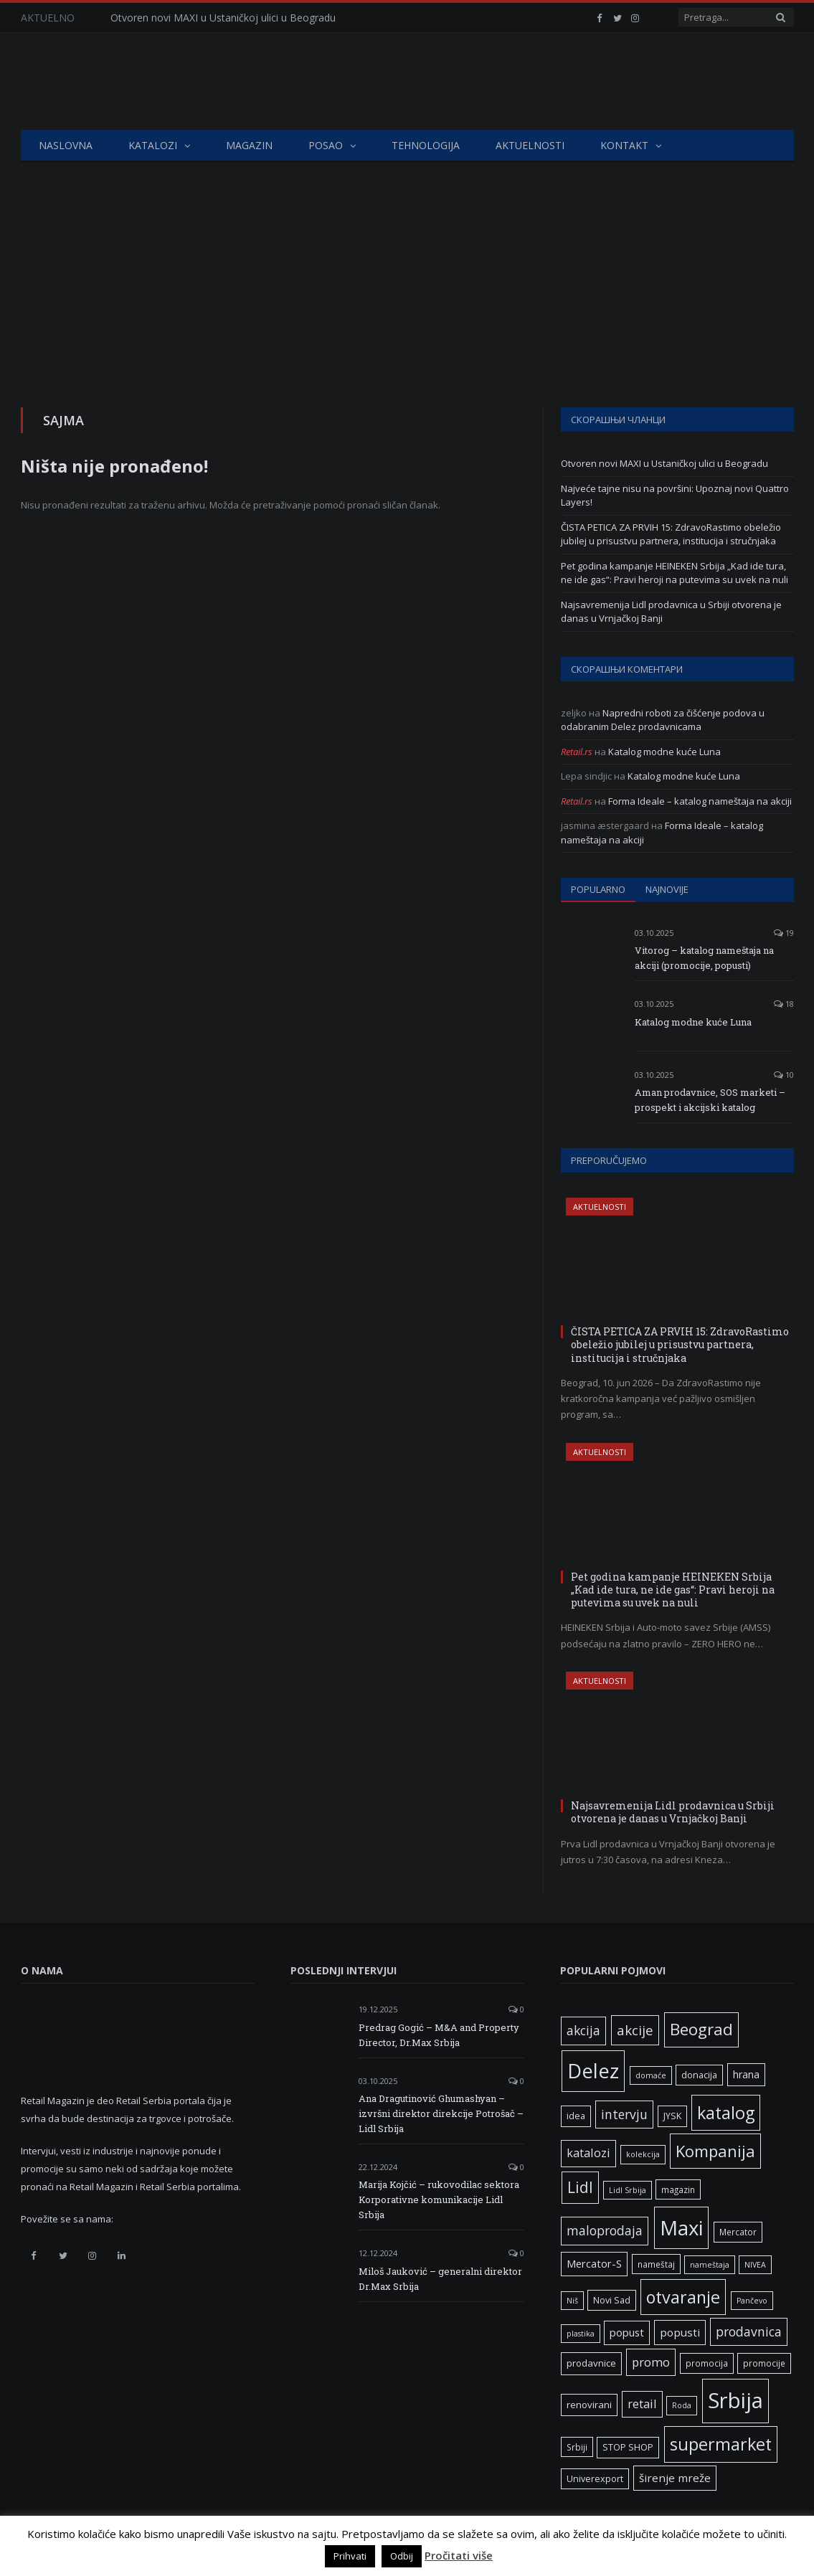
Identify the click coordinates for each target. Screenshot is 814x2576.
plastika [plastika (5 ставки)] (581, 2334)
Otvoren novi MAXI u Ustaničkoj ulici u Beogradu (223, 17)
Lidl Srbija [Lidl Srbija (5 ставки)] (627, 2190)
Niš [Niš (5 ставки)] (572, 2301)
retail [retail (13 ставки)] (642, 2404)
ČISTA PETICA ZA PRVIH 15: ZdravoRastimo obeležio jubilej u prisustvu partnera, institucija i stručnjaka (671, 534)
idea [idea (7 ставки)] (576, 2116)
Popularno (598, 889)
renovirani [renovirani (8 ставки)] (589, 2404)
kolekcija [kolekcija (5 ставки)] (643, 2154)
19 (784, 932)
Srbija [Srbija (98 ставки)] (735, 2400)
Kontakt (624, 145)
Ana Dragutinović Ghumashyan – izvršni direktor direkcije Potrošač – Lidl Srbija (441, 2113)
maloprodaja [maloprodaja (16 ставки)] (605, 2230)
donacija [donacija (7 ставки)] (699, 2075)
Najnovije (666, 889)
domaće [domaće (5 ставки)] (650, 2075)
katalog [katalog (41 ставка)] (725, 2112)
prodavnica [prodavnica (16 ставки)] (749, 2331)
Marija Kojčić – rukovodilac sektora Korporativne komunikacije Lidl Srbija (439, 2199)
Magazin (249, 145)
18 (784, 1003)
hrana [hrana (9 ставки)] (746, 2074)
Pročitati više (459, 2555)
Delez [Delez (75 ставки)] (593, 2071)
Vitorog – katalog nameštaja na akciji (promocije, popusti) (704, 958)
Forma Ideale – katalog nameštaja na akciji (700, 801)
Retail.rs (576, 751)
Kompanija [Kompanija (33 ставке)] (715, 2150)
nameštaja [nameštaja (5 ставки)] (709, 2265)
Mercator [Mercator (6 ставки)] (738, 2232)
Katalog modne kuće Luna (664, 751)
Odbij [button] (401, 2555)
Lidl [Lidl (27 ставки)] (580, 2187)
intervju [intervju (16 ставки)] (624, 2114)
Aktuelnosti (530, 145)
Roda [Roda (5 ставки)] (681, 2405)
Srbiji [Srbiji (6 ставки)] (577, 2447)
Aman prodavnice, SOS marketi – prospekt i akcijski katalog (710, 1100)
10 (784, 1074)
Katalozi (152, 145)
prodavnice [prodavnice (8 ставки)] (591, 2363)
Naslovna (66, 145)
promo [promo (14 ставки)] (651, 2362)
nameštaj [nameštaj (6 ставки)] (656, 2264)
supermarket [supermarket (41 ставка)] (721, 2444)
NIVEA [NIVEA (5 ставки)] (755, 2265)
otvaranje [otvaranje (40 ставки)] (683, 2297)
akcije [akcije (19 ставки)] (635, 2030)
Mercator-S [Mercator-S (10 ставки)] (594, 2263)
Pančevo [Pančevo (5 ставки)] (752, 2301)
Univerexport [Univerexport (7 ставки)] (595, 2479)
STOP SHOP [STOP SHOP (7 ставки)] (627, 2447)
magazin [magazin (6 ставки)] (678, 2189)
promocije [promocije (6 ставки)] (764, 2363)
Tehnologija (426, 145)
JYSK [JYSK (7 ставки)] (672, 2116)
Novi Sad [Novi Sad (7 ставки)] (611, 2300)
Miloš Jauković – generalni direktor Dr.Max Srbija (440, 2279)
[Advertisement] (407, 269)
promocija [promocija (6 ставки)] (707, 2363)
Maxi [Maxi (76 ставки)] (681, 2227)
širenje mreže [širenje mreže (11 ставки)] (675, 2478)
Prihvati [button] (349, 2555)
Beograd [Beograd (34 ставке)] (701, 2029)
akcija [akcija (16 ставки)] (583, 2030)
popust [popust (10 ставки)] (627, 2332)
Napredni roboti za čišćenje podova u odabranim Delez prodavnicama (663, 720)
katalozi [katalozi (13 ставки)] (588, 2153)
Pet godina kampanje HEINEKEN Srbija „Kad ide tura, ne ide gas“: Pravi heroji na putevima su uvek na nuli (674, 573)
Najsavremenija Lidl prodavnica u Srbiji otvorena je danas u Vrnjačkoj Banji (673, 1812)
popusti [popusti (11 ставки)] (680, 2332)
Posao (325, 145)
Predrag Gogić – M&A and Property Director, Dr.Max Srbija (439, 2035)
